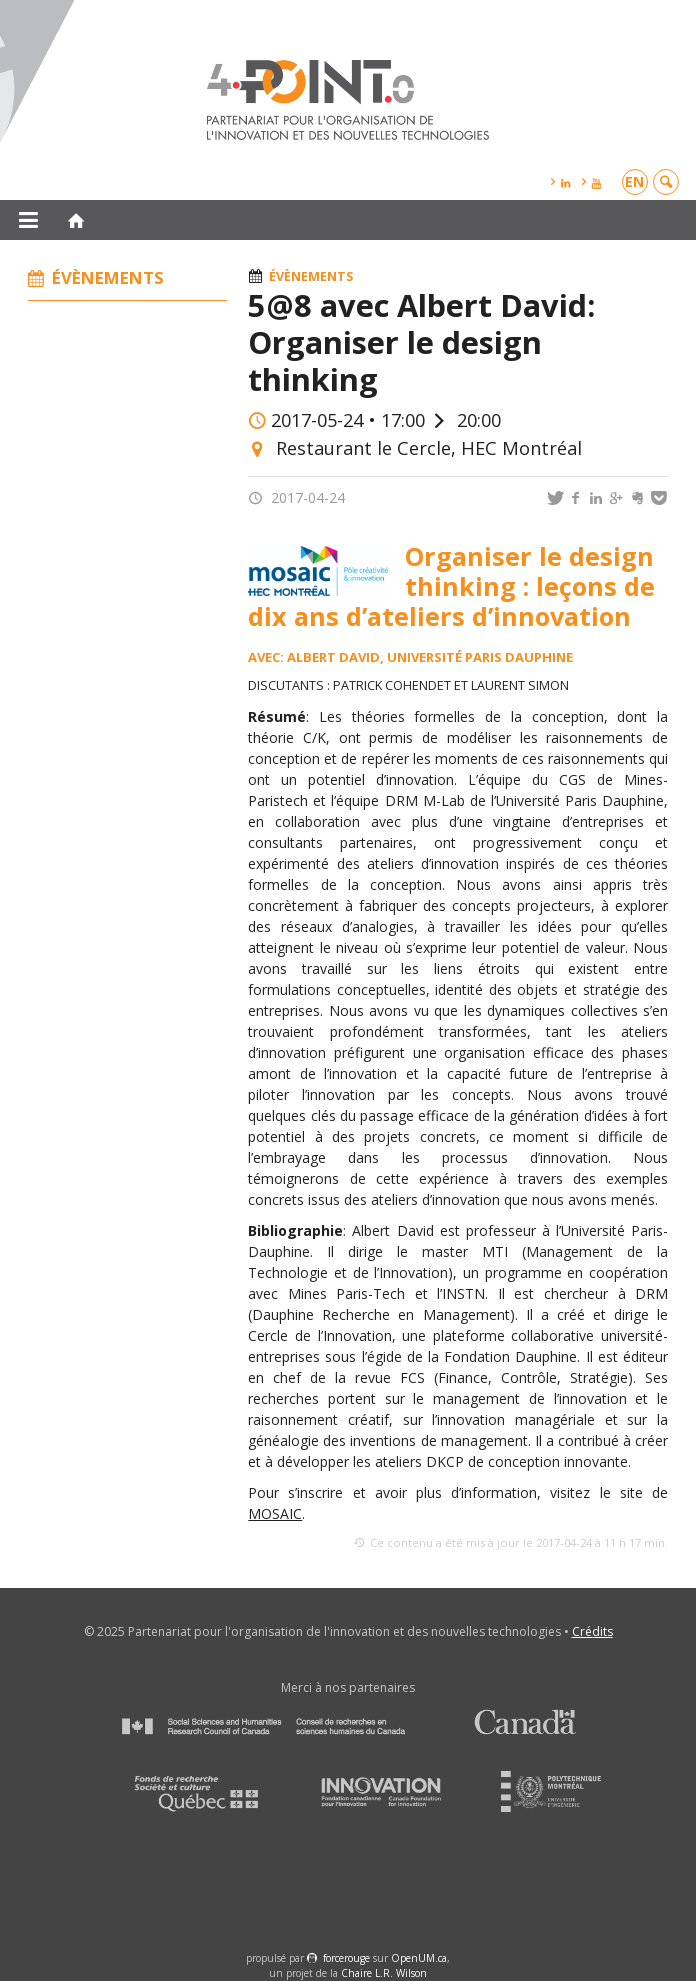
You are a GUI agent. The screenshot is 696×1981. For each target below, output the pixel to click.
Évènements (311, 276)
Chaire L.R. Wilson (384, 1973)
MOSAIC (275, 1513)
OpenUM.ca (419, 1958)
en (634, 181)
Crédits (592, 1631)
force (346, 1958)
